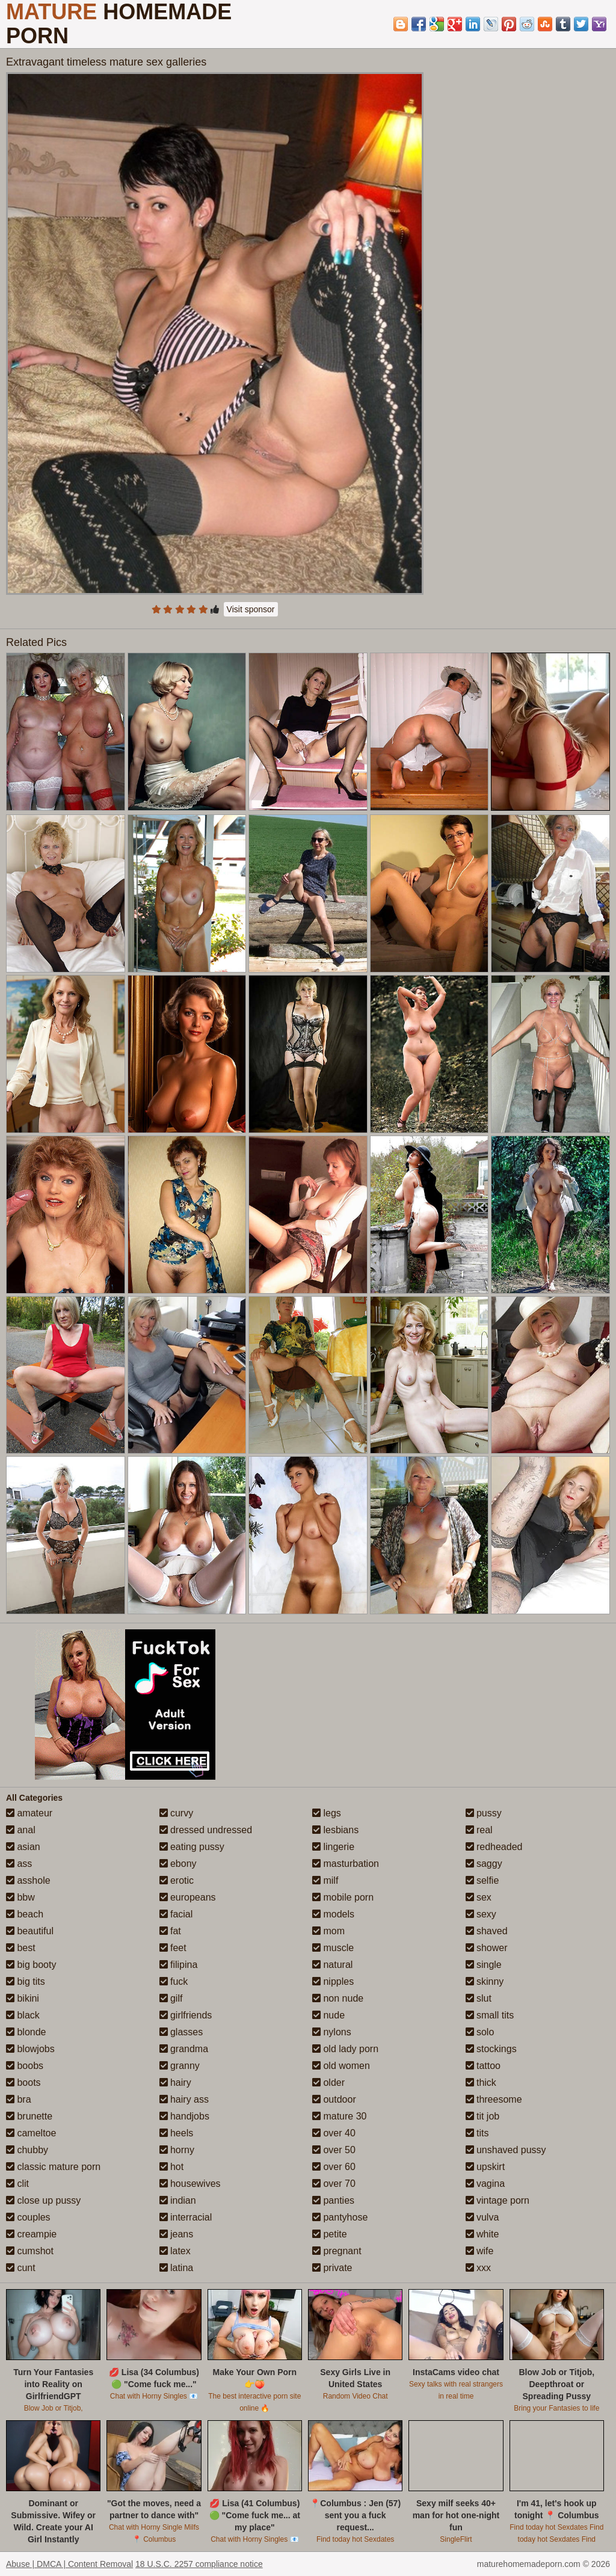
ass (19, 1863)
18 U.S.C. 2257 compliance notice (199, 2564)
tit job (483, 2116)
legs (326, 1813)
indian (177, 2200)
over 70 (334, 2183)
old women (341, 2066)
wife (480, 2251)
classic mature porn (53, 2167)
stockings (491, 2049)
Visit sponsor (251, 609)
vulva (482, 2217)
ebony (178, 1863)
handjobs (184, 2116)
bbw (20, 1897)
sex (478, 1897)
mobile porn (343, 1897)
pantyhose (340, 2217)
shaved (487, 1931)
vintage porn (498, 2200)
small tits (490, 2015)
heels (176, 2133)
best (20, 1948)
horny (176, 2150)
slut (478, 1998)
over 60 (334, 2167)
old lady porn (345, 2049)
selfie (482, 1880)
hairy (175, 2082)
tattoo (483, 2066)
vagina (485, 2183)
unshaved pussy (506, 2150)
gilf (171, 1998)
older (328, 2082)
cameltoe (31, 2133)
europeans (187, 1897)
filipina (178, 1965)
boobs (24, 2066)
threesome (494, 2099)
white (482, 2234)
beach (24, 1914)
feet (172, 1948)
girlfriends (185, 2015)
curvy (176, 1813)
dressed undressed (206, 1830)
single (484, 1965)
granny (179, 2066)
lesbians (335, 1830)
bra (18, 2099)
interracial (185, 2217)
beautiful (30, 1931)
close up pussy (43, 2200)
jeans (176, 2234)
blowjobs (30, 2049)
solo (480, 2032)
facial (176, 1914)
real (479, 1830)
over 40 (334, 2133)
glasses (181, 2032)
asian (23, 1847)
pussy (484, 1813)
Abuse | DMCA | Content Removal (69, 2564)
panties (333, 2200)
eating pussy (191, 1847)
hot (171, 2167)
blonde (26, 2032)
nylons (331, 2032)
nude (328, 2015)
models (333, 1914)
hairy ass (184, 2099)
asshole (28, 1880)
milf (325, 1880)
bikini (22, 1998)
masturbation (345, 1863)
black (23, 2015)
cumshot (30, 2251)
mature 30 (339, 2116)
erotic (176, 1880)
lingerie (333, 1847)
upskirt (485, 2167)
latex (175, 2251)
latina (176, 2268)
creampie (31, 2234)
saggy (484, 1863)
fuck (173, 1981)
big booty (31, 1965)
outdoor (334, 2099)
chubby (27, 2150)
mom (328, 1931)
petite (329, 2234)
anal (20, 1830)
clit (17, 2183)
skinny (485, 1981)
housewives (190, 2183)
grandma (184, 2049)
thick (481, 2082)
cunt (20, 2268)
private (332, 2268)
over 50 (334, 2150)
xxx (478, 2268)
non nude (337, 1998)
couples (28, 2217)
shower (487, 1948)
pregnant (337, 2251)
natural (332, 1965)
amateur (29, 1813)
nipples (333, 1981)
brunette (29, 2116)
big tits (25, 1981)
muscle (333, 1948)
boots (23, 2082)
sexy (481, 1914)
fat (170, 1931)
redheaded (494, 1847)
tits (477, 2133)
